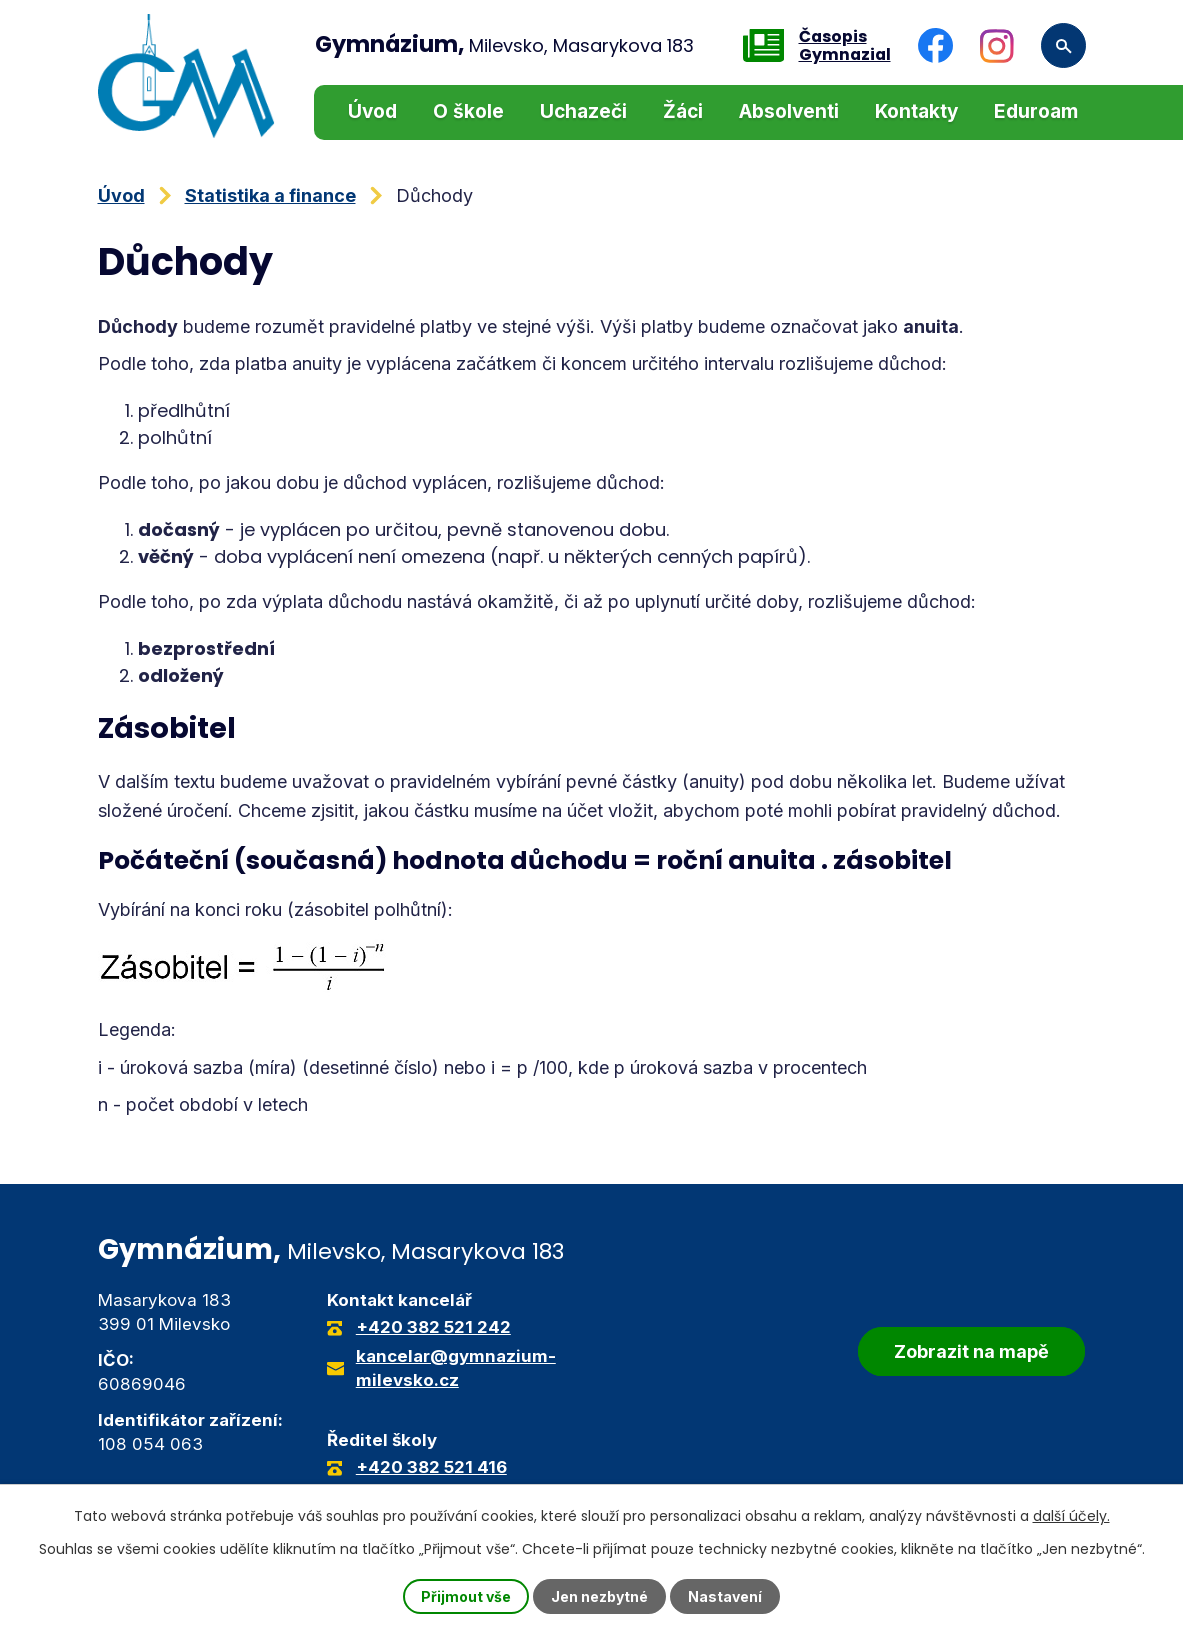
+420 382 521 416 (431, 1467)
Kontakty (916, 111)
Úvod (372, 111)
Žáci (683, 111)
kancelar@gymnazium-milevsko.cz (456, 1368)
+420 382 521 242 (433, 1327)
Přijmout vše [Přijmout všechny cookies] (466, 1596)
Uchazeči (583, 111)
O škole (468, 111)
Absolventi (789, 111)
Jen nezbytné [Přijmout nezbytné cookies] (599, 1596)
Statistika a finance (270, 195)
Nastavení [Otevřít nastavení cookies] (725, 1596)
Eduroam (1036, 111)
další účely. (1071, 1516)
